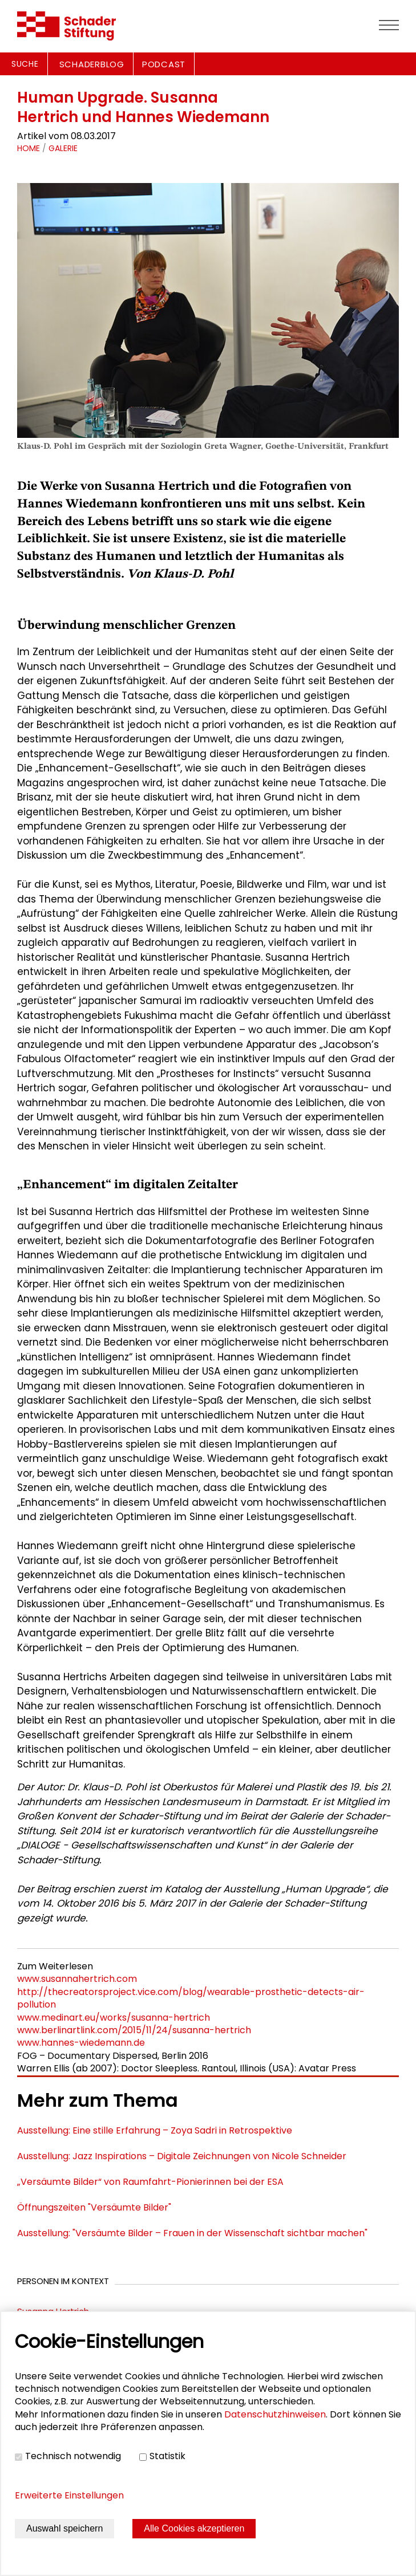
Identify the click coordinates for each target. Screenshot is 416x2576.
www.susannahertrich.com (77, 1978)
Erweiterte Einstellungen (69, 2495)
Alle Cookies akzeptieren (194, 2528)
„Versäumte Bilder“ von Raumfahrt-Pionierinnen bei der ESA (150, 2181)
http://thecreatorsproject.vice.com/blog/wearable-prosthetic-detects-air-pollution (191, 1998)
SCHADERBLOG (91, 64)
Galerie (63, 148)
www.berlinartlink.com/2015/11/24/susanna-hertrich (134, 2030)
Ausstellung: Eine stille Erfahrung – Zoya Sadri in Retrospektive (154, 2130)
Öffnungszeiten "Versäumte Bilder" (94, 2207)
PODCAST (163, 64)
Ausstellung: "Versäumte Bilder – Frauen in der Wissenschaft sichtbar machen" (192, 2233)
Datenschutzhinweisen (275, 2414)
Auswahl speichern (64, 2528)
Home (28, 148)
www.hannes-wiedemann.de (81, 2042)
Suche (25, 64)
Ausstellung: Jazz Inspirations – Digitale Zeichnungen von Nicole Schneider (181, 2156)
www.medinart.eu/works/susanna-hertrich (113, 2017)
